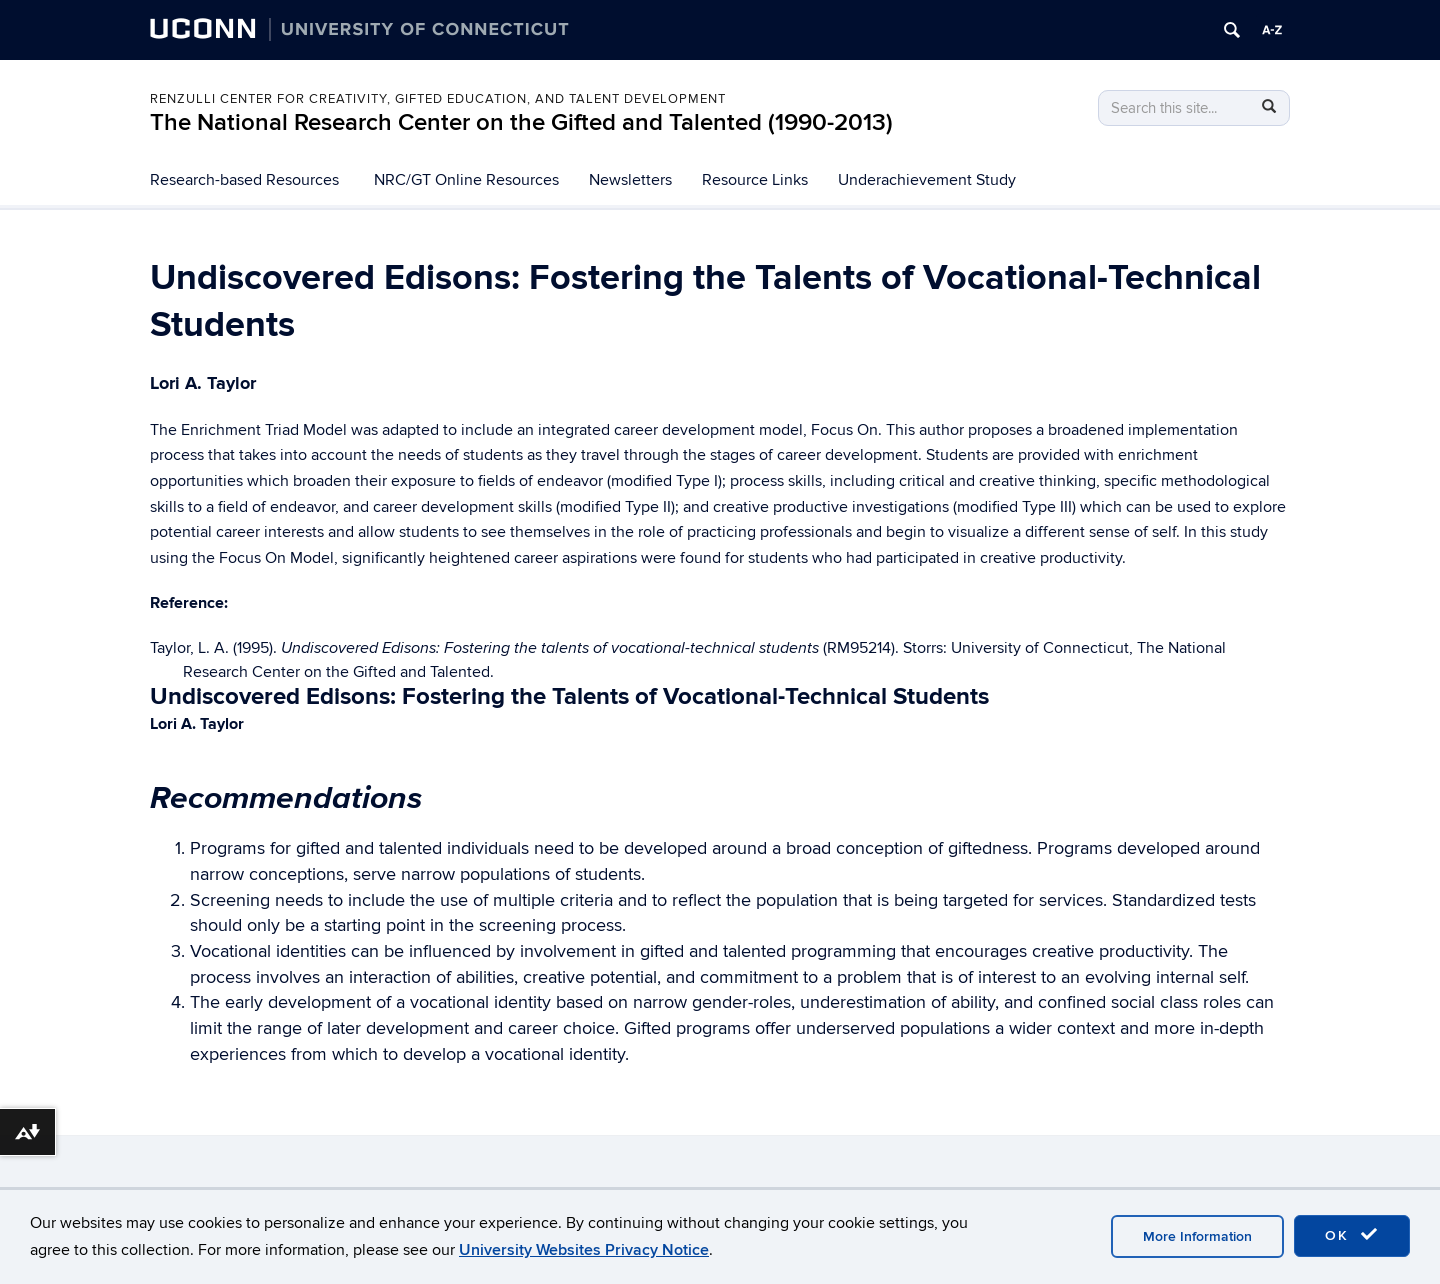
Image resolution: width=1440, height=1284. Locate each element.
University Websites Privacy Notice (584, 1250)
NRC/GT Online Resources (466, 180)
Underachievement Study (927, 180)
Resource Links (755, 180)
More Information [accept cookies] (1197, 1236)
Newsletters (630, 180)
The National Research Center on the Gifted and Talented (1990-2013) (521, 122)
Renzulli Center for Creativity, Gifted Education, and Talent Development (438, 99)
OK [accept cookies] (1352, 1235)
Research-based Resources (244, 180)
